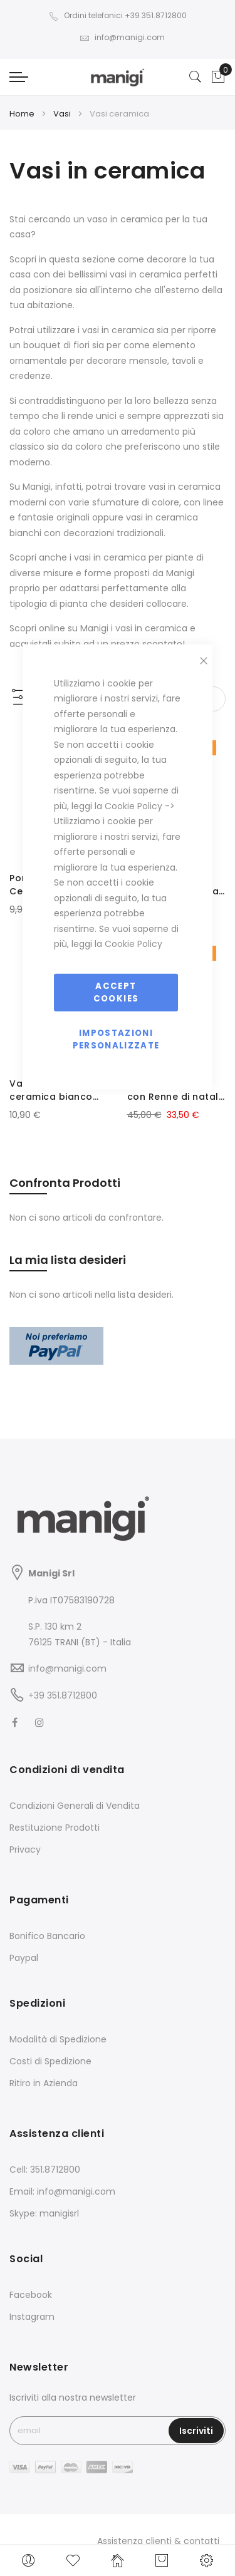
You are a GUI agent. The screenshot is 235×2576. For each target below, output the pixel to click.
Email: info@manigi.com (62, 2191)
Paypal (23, 1958)
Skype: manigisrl (44, 2213)
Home (22, 114)
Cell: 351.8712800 (44, 2169)
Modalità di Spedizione (58, 2039)
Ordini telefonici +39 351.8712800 (118, 15)
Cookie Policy (133, 805)
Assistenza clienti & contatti (158, 2541)
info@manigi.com (122, 37)
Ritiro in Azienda (43, 2083)
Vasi (63, 114)
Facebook (30, 2295)
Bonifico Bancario (47, 1936)
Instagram (32, 2316)
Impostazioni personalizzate (116, 1039)
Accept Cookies (115, 992)
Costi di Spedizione (50, 2061)
